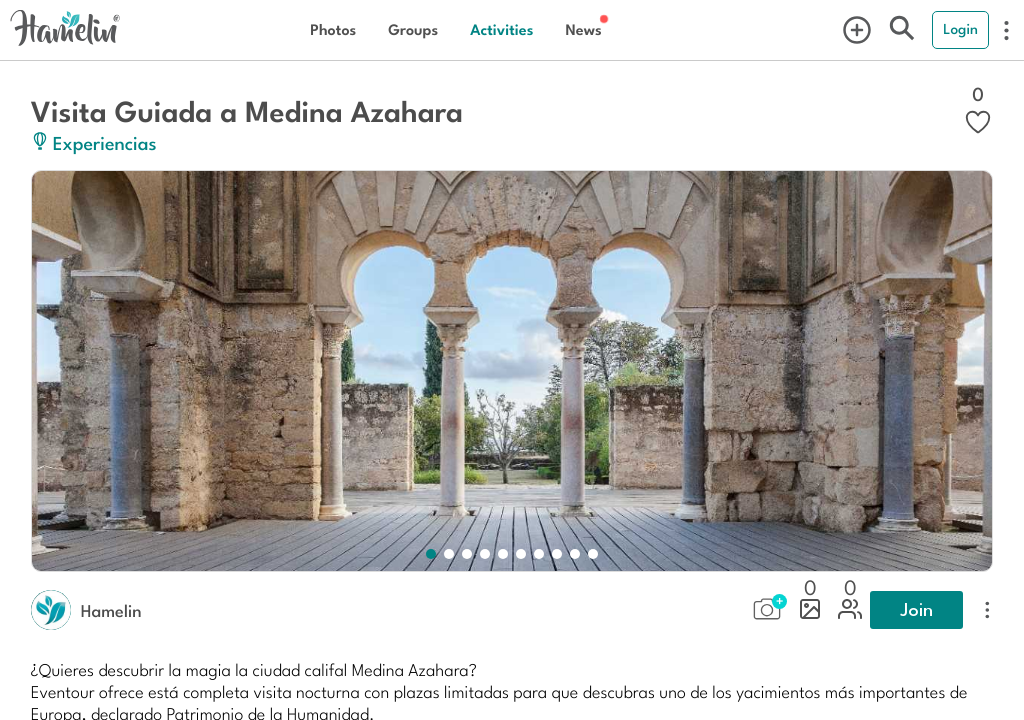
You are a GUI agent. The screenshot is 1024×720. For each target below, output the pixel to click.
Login (960, 29)
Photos (333, 29)
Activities (501, 29)
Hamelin (111, 610)
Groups (413, 29)
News (583, 29)
